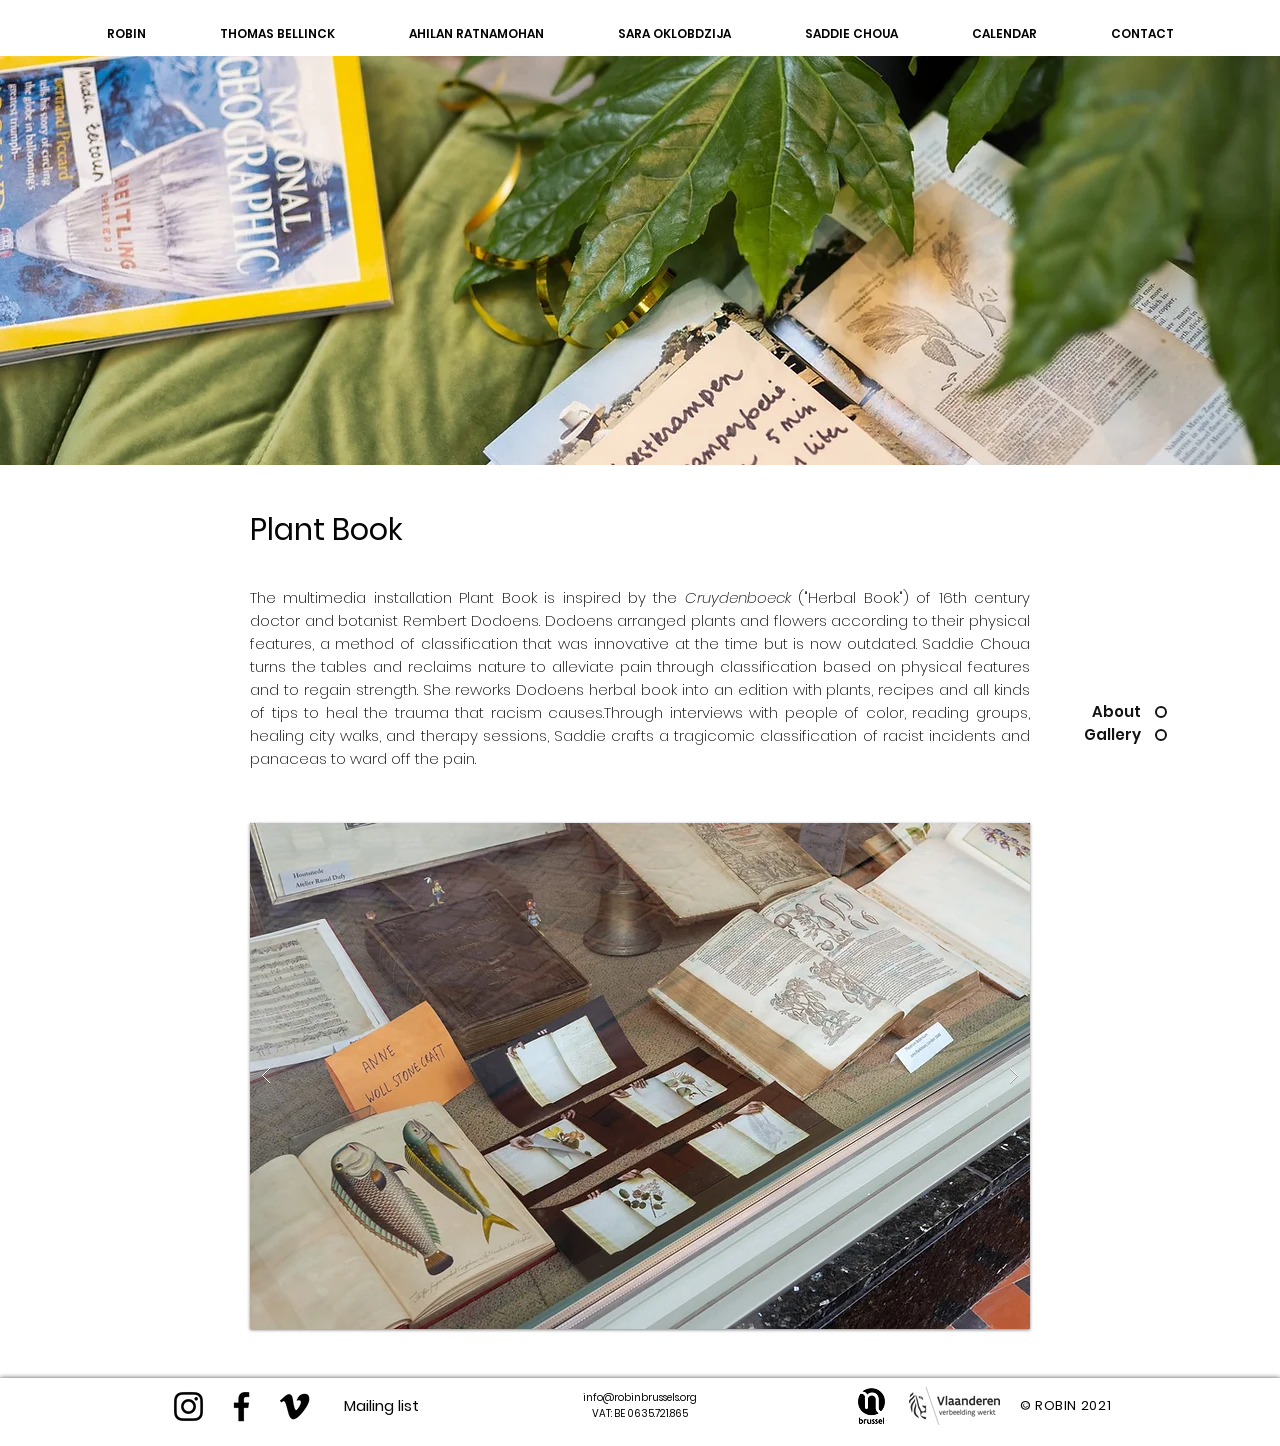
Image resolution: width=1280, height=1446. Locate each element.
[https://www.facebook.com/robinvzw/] (241, 1406)
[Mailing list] (381, 1405)
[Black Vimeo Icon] (294, 1406)
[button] (640, 1076)
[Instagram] (188, 1406)
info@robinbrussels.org (640, 1397)
